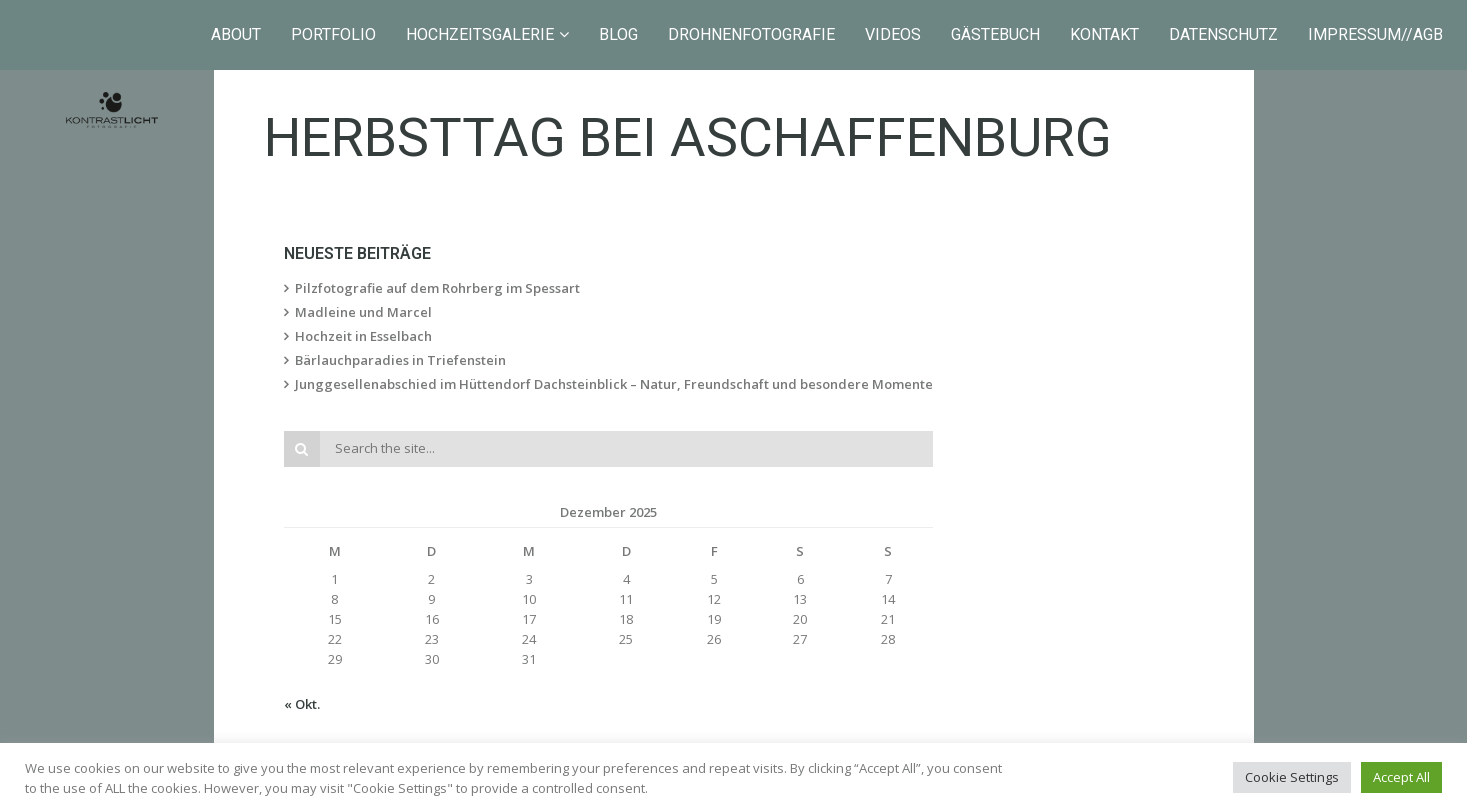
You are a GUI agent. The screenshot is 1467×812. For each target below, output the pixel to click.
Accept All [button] (1401, 777)
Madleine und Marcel (363, 312)
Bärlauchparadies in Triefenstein (400, 360)
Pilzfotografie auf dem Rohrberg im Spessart (437, 288)
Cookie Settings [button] (1292, 777)
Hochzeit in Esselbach (363, 336)
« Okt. (302, 704)
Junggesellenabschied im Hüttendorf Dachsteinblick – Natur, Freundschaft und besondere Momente (614, 384)
